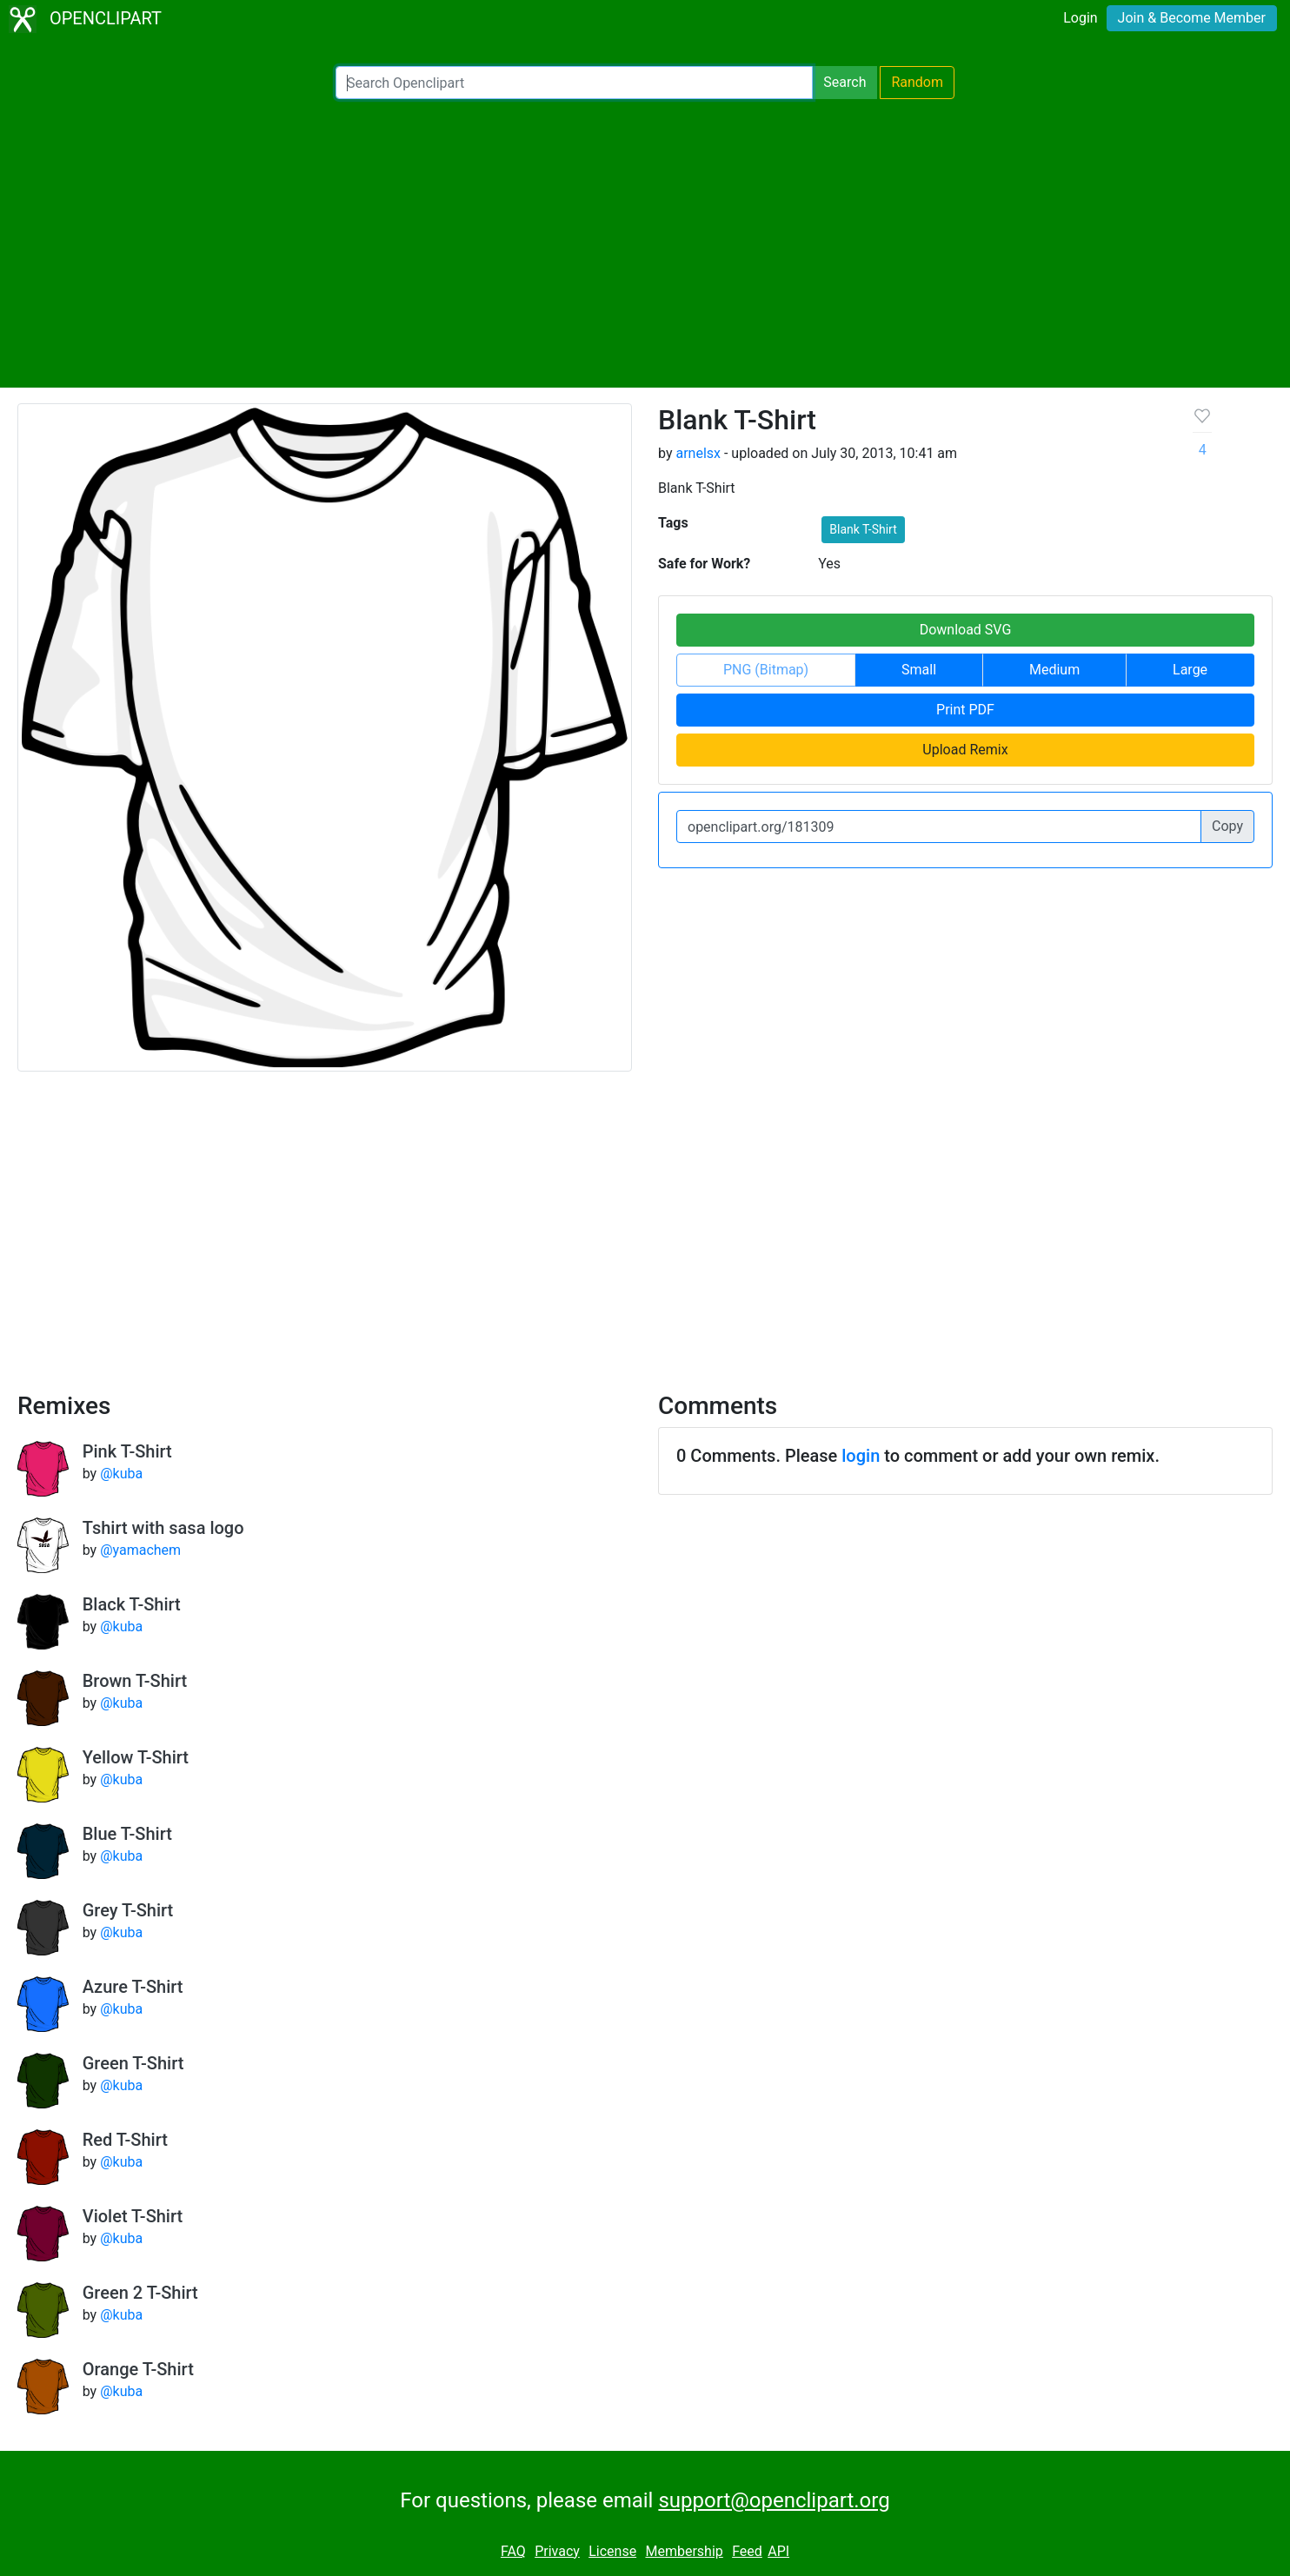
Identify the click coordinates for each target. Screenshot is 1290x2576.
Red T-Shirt (125, 2139)
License (612, 2551)
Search (844, 82)
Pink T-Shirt (127, 1451)
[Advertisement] (645, 243)
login (860, 1455)
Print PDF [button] (965, 709)
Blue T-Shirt (127, 1833)
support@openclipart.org (773, 2500)
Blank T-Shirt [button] (863, 529)
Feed (747, 2551)
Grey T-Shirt (128, 1910)
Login (1080, 18)
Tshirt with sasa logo (163, 1527)
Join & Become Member (1192, 18)
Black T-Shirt (132, 1604)
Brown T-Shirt (135, 1680)
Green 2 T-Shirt (140, 2292)
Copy (1227, 826)
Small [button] (918, 669)
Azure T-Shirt (133, 1986)
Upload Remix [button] (964, 749)
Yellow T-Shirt (136, 1757)
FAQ (513, 2551)
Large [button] (1190, 669)
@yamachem (140, 1550)
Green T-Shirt (133, 2063)
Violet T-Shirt (133, 2216)
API (778, 2551)
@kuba (121, 1473)
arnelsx (698, 453)
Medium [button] (1054, 669)
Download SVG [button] (966, 629)
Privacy (557, 2551)
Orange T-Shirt (138, 2369)
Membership (683, 2551)
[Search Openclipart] (574, 82)
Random (917, 82)
